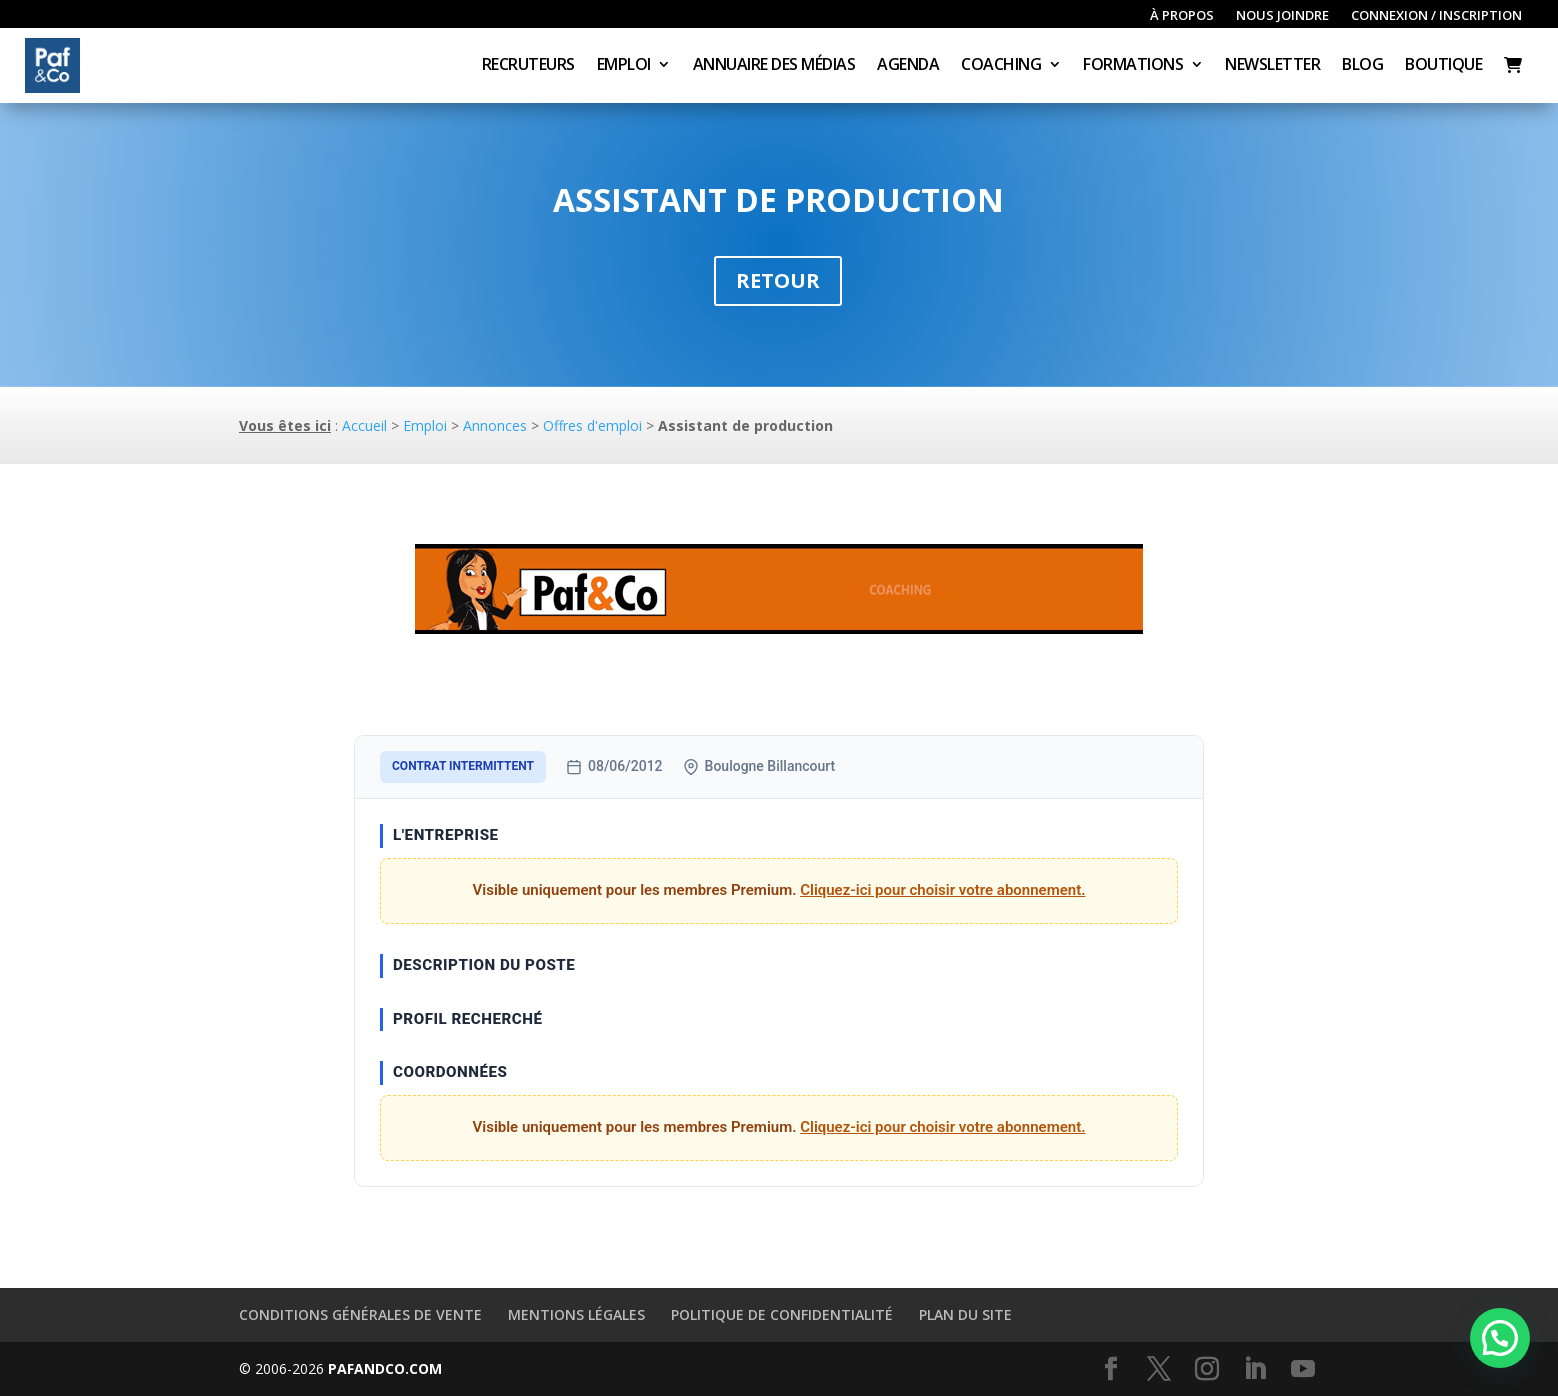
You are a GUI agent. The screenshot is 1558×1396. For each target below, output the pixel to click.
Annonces (495, 425)
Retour (778, 280)
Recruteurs (528, 66)
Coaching (1001, 66)
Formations (1133, 66)
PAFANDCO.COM (385, 1368)
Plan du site (965, 1314)
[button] (1500, 1338)
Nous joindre (1282, 16)
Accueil (364, 425)
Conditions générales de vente (360, 1314)
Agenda (908, 66)
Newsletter (1272, 66)
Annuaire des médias (774, 66)
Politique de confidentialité (782, 1314)
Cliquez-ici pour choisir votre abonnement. (942, 890)
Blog (1362, 66)
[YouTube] (1303, 1369)
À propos (1182, 16)
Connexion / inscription (1436, 16)
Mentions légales (576, 1314)
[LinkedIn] (1255, 1369)
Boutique (1443, 66)
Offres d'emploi (592, 425)
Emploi (624, 66)
